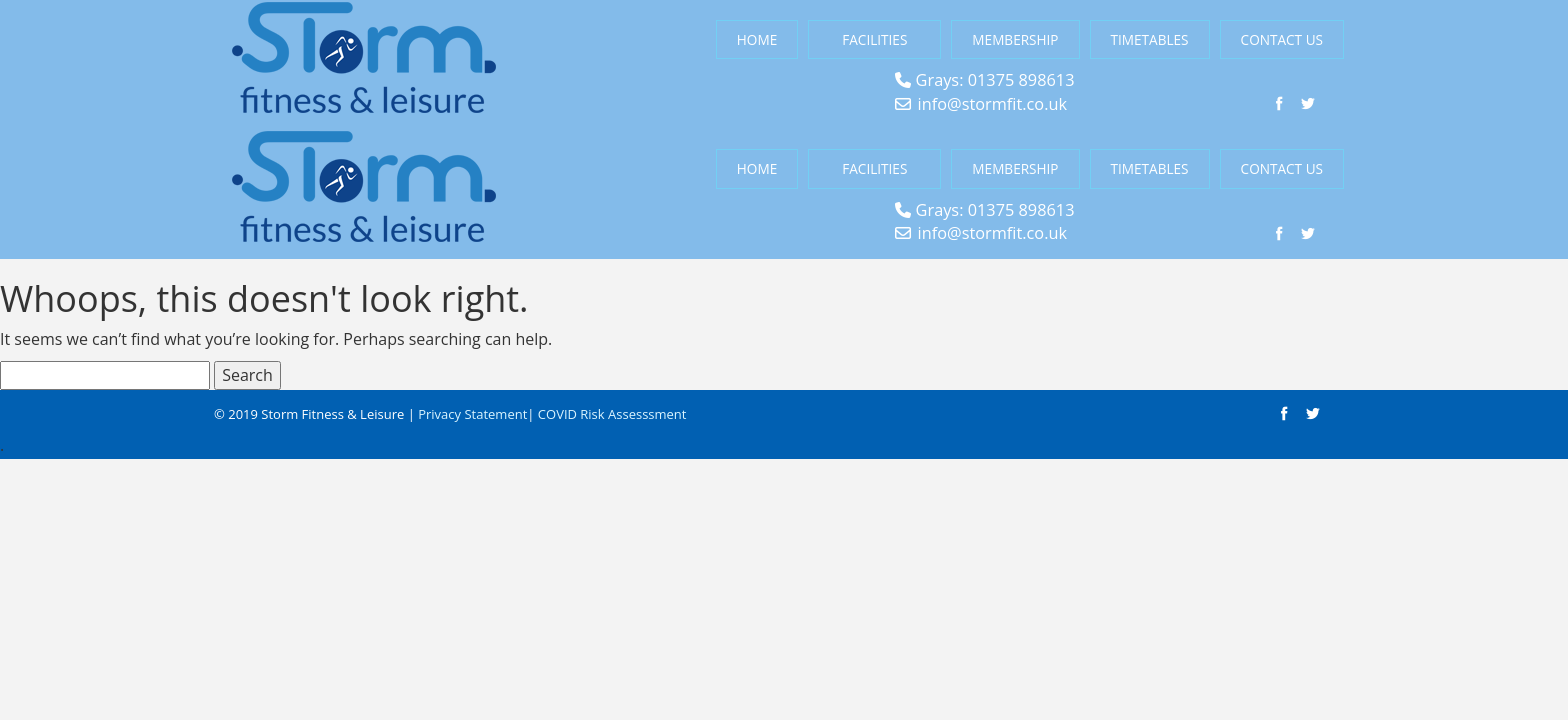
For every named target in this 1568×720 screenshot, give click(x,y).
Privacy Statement (472, 414)
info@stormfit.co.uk (992, 104)
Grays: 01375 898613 (995, 80)
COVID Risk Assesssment (612, 414)
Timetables (1150, 39)
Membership (1015, 39)
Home (757, 39)
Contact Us (1282, 39)
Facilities (874, 39)
